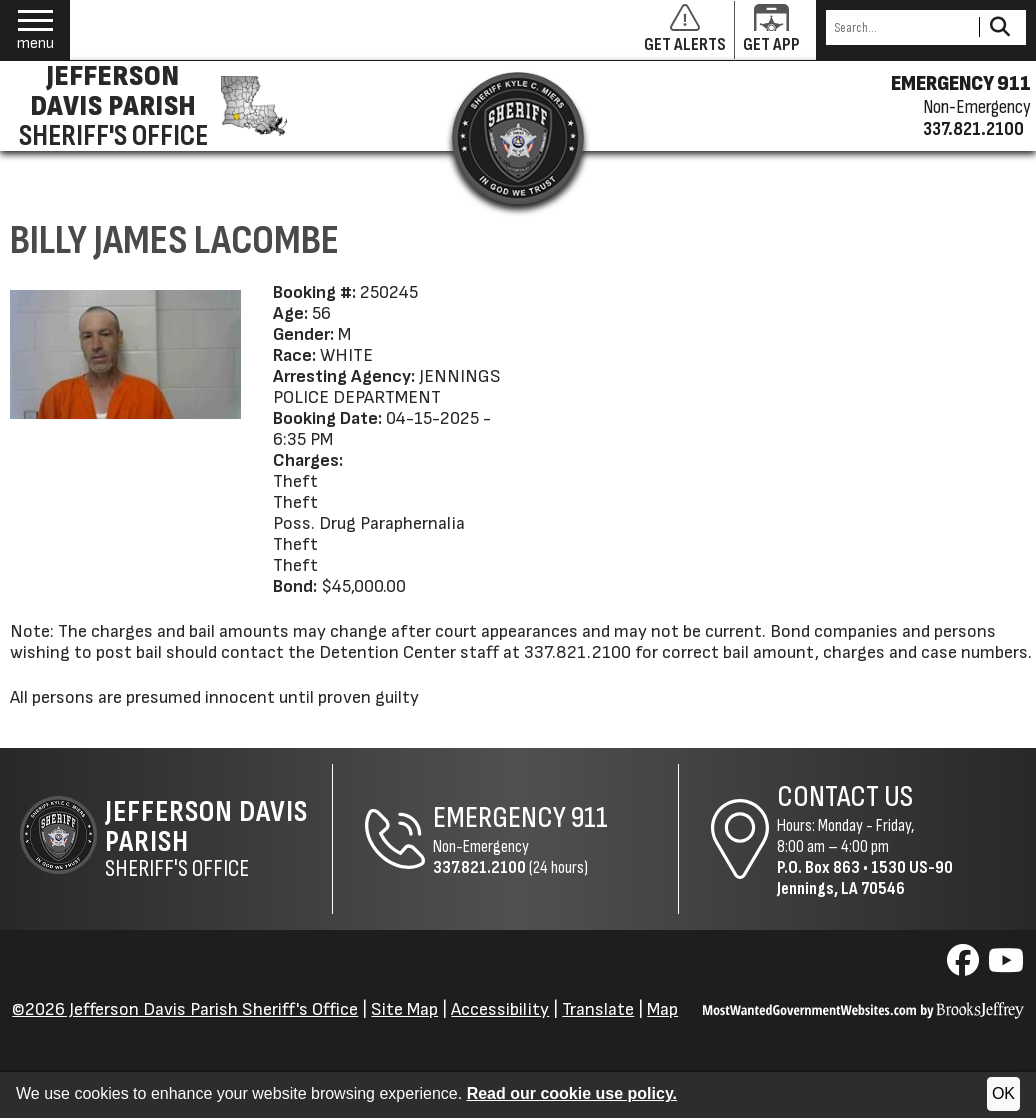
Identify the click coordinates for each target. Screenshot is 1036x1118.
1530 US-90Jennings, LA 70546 (865, 878)
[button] (35, 30)
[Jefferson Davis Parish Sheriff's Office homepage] (149, 106)
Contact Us (845, 797)
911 (589, 818)
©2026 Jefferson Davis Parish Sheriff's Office (185, 1009)
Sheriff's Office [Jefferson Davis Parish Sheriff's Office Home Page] (218, 839)
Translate (598, 1009)
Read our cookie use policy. (572, 1093)
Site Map (404, 1009)
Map (662, 1009)
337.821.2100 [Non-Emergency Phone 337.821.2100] (479, 867)
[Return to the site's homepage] (518, 138)
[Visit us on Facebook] (965, 966)
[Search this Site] (899, 27)
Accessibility (500, 1009)
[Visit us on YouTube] (1006, 966)
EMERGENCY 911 (961, 84)
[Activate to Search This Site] (999, 27)
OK (1003, 1093)
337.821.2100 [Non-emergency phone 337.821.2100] (973, 129)
